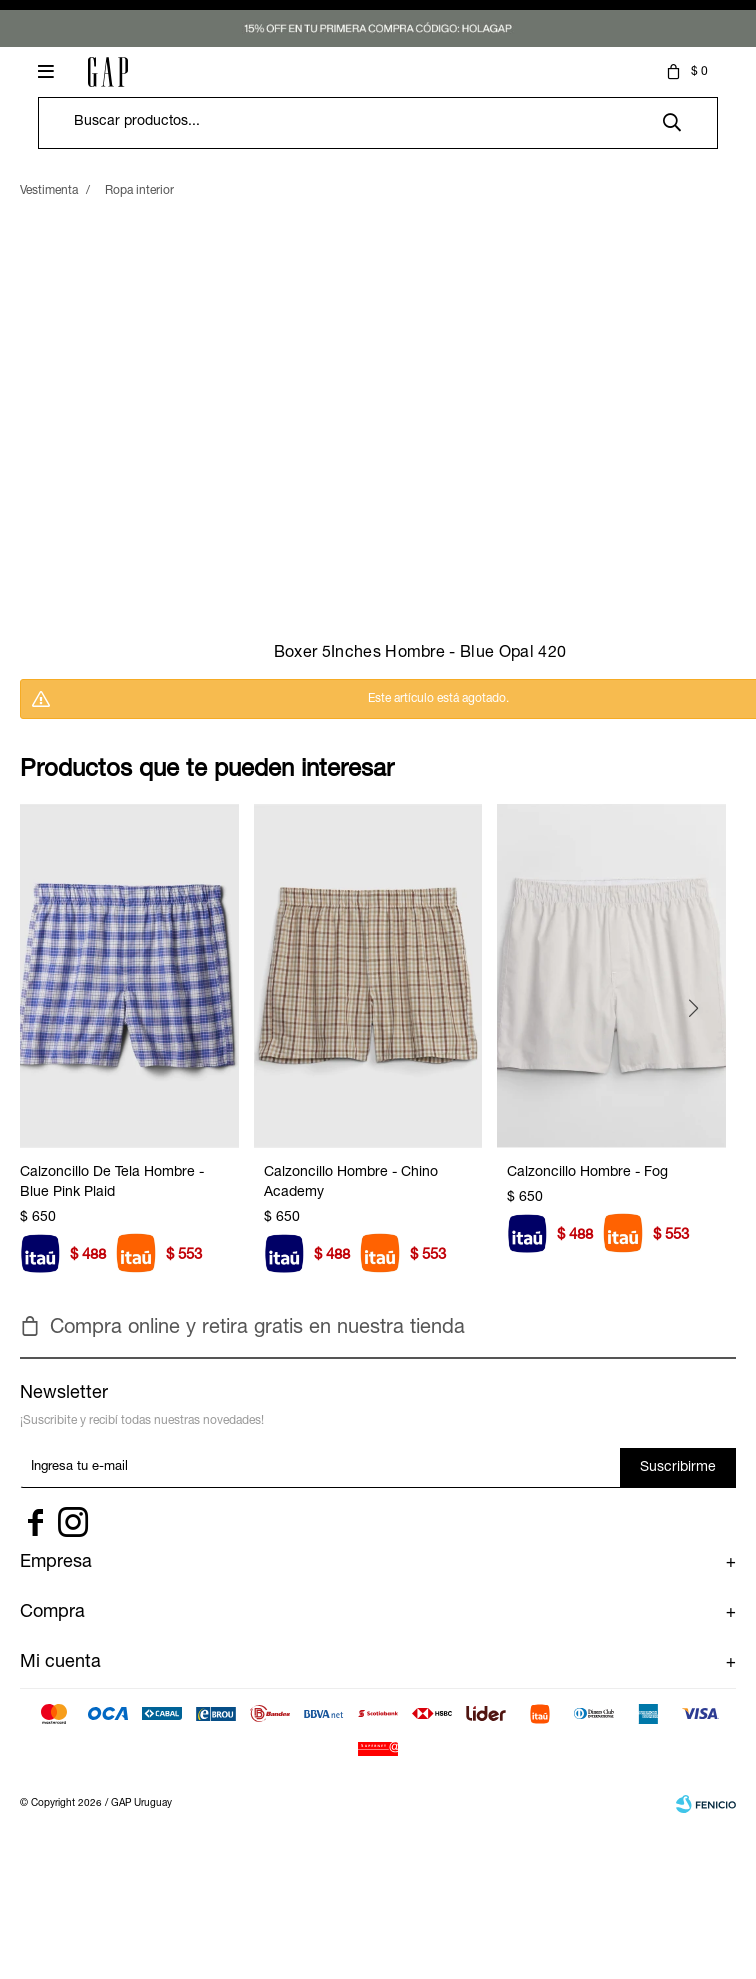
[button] (701, 1054)
